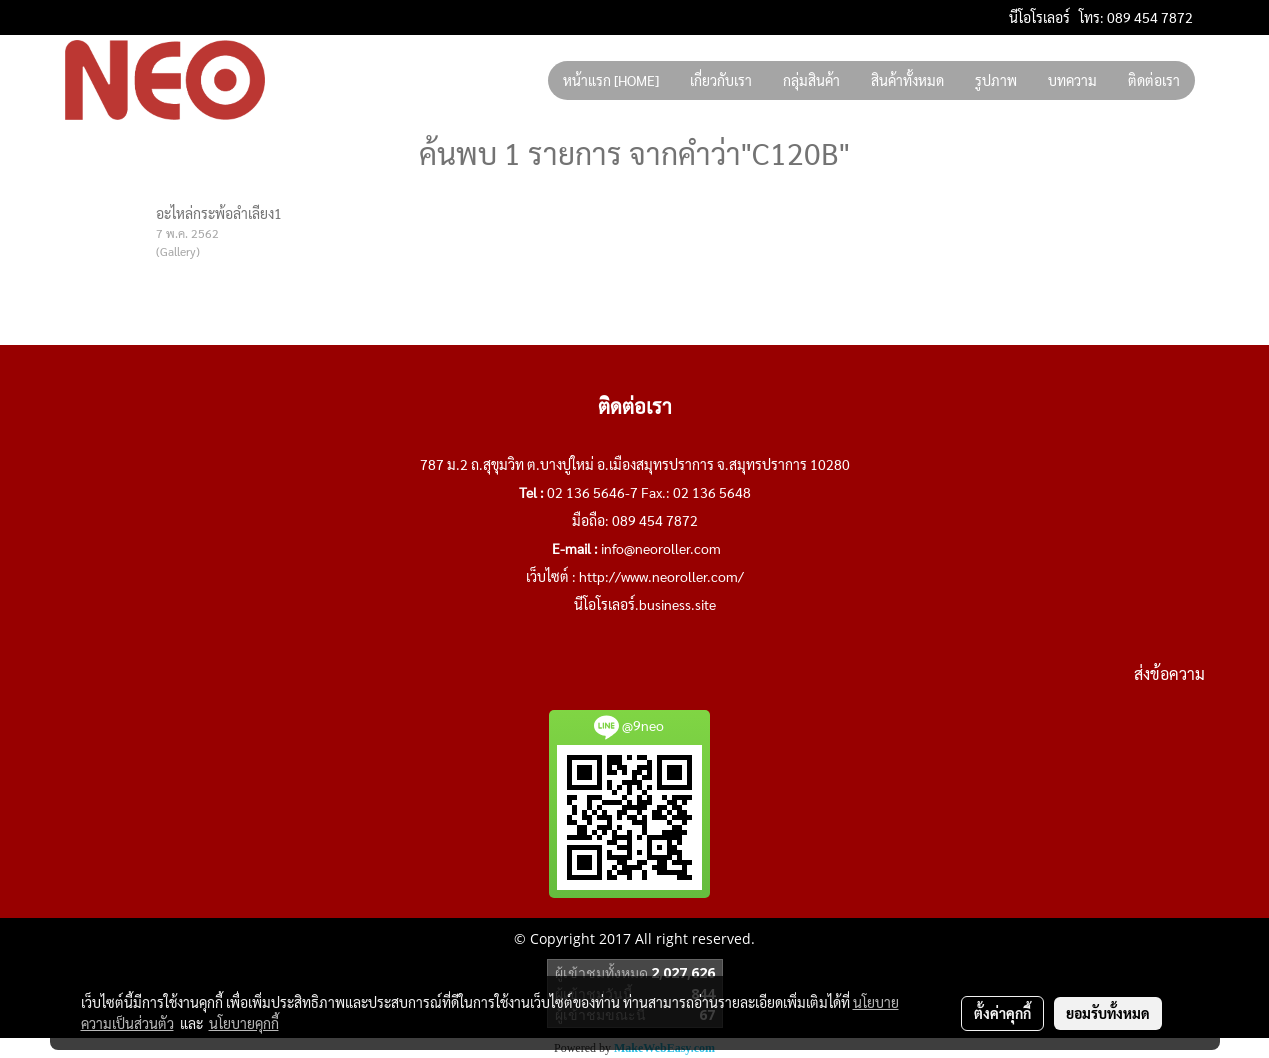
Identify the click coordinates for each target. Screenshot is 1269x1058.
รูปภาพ (996, 80)
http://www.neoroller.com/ (661, 576)
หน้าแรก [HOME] (611, 80)
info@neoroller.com (661, 548)
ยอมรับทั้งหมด (1108, 1013)
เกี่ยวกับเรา (721, 80)
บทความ (1072, 80)
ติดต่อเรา (1154, 80)
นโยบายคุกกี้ (244, 1023)
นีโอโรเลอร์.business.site (645, 604)
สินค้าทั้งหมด (907, 80)
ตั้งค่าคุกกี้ (1002, 1013)
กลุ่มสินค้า (811, 80)
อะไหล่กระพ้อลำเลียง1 (219, 213)
